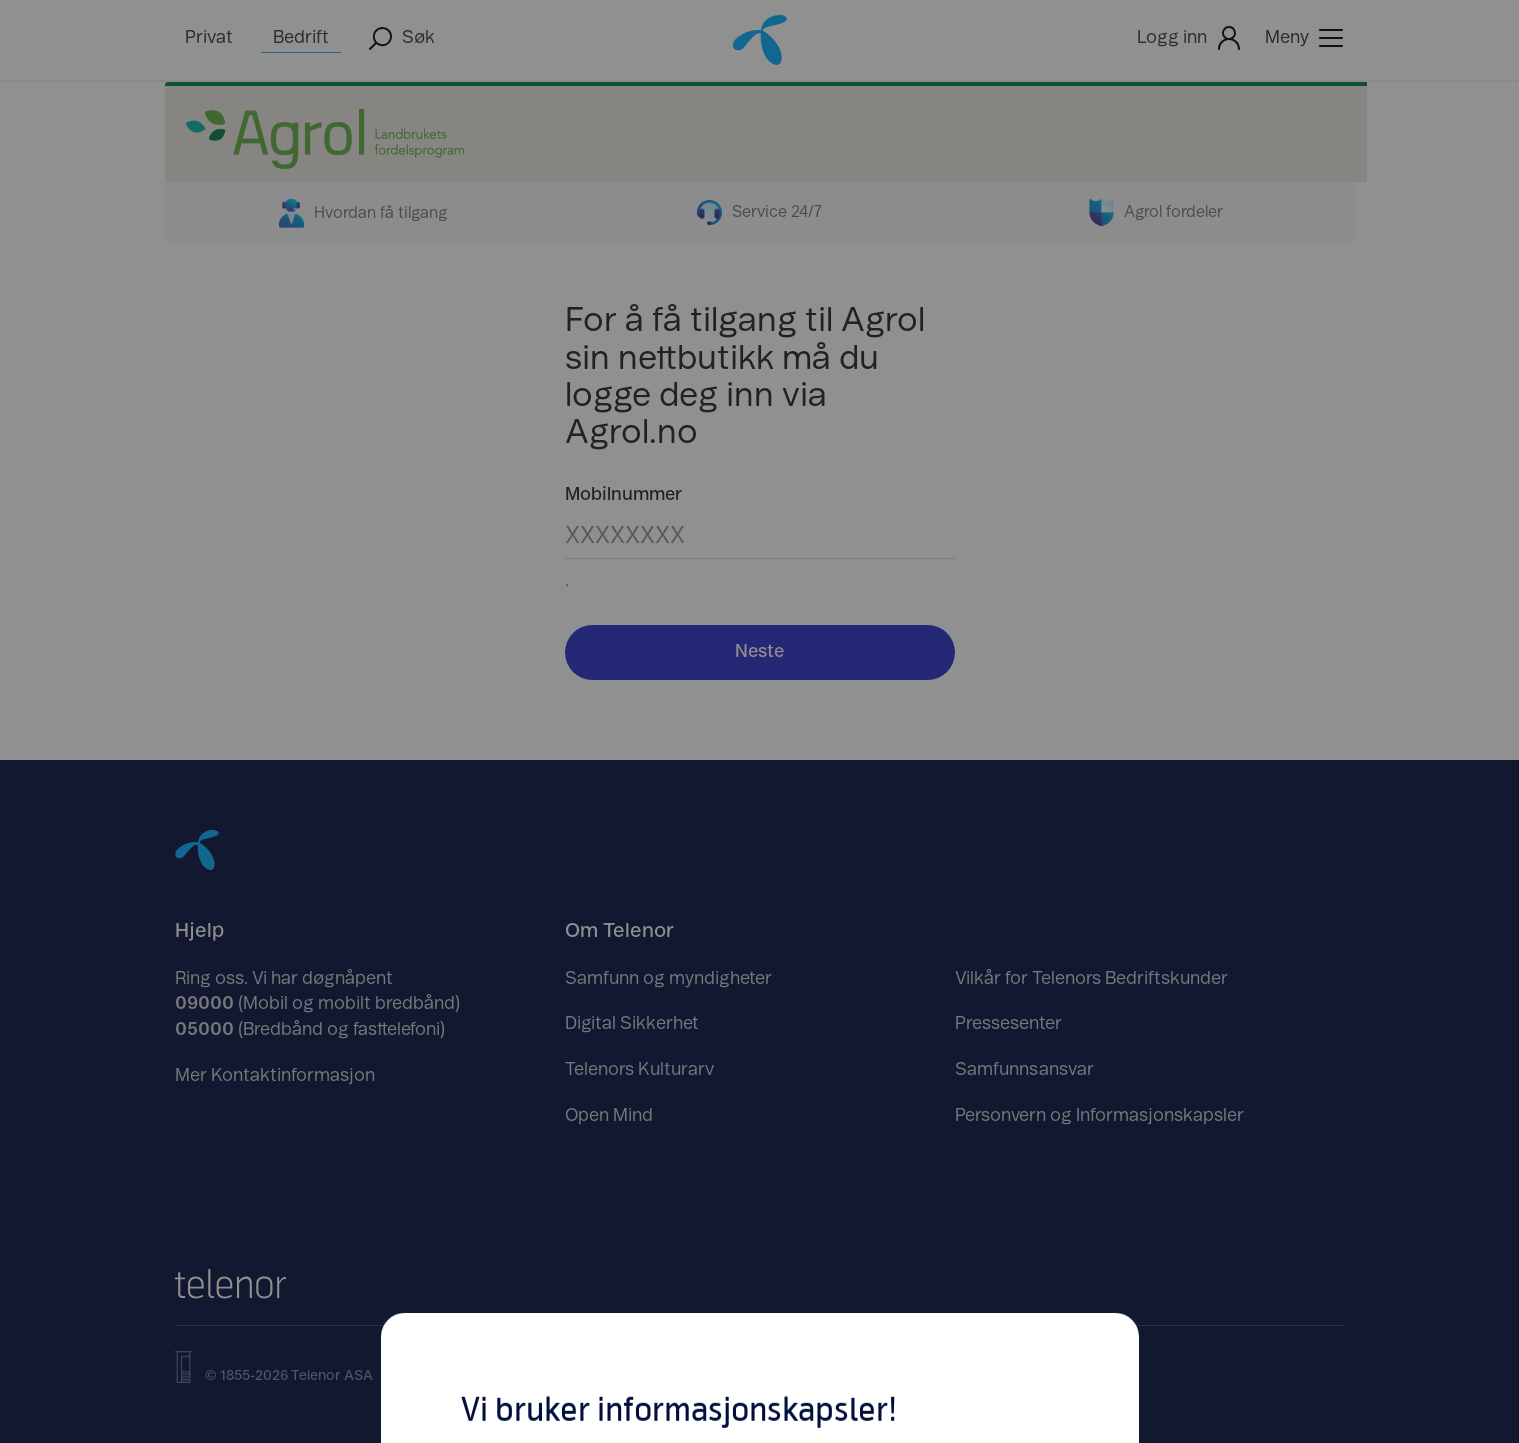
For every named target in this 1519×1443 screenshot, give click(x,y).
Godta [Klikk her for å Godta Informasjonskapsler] (914, 793)
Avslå (605, 793)
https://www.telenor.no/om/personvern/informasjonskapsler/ (715, 959)
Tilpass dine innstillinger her (760, 873)
